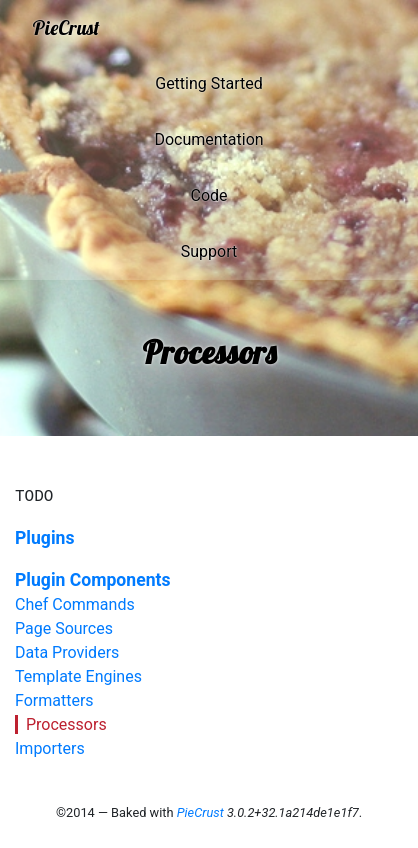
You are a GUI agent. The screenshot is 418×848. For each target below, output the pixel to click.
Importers (50, 748)
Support (209, 251)
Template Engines (78, 676)
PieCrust (66, 27)
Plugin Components (93, 580)
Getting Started (209, 83)
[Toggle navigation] (374, 28)
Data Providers (67, 652)
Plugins (44, 538)
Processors (66, 724)
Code (208, 195)
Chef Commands (75, 604)
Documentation (208, 139)
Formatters (54, 700)
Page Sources (64, 628)
